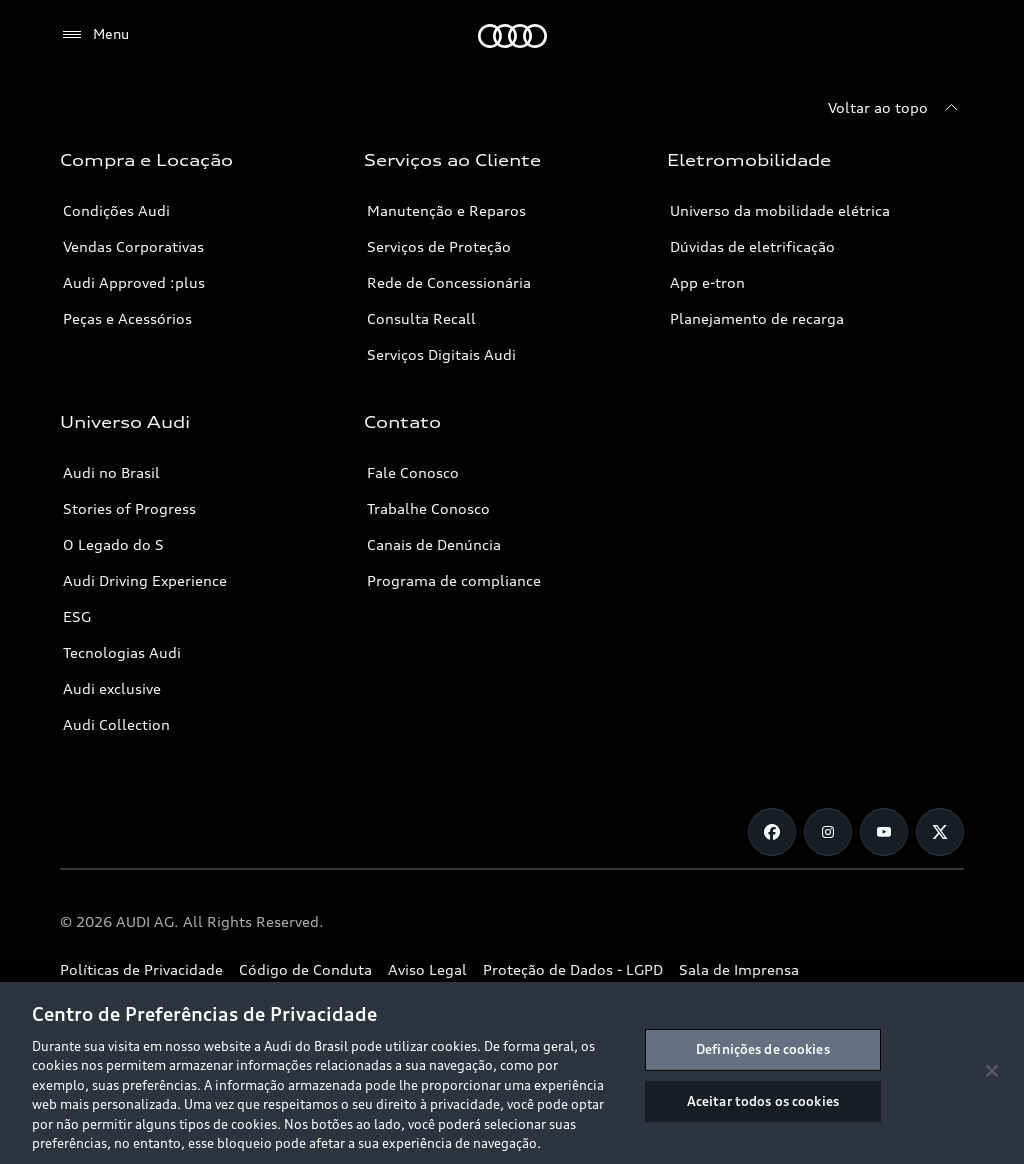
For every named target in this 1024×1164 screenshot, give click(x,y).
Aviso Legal (427, 969)
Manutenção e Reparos (446, 210)
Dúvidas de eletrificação (752, 246)
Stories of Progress (129, 508)
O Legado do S (113, 544)
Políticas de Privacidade (141, 969)
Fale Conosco (413, 472)
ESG (77, 616)
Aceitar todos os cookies (763, 1100)
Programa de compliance (454, 580)
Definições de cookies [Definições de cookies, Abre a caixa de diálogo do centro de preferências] (763, 1049)
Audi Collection (116, 724)
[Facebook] (772, 832)
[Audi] (512, 36)
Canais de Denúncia (434, 544)
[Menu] (94, 35)
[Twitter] (940, 832)
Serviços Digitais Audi (441, 354)
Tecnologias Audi (122, 652)
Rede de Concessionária (449, 282)
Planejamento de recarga (757, 318)
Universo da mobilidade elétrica (780, 210)
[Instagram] (828, 832)
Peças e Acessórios (127, 318)
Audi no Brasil (111, 472)
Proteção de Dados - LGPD (573, 969)
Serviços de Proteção (439, 246)
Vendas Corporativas (133, 246)
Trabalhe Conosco (428, 508)
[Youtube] (884, 832)
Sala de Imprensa (739, 969)
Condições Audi (116, 210)
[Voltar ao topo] (896, 108)
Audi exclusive (112, 688)
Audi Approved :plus (134, 282)
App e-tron (707, 282)
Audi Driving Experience (145, 580)
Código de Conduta (305, 969)
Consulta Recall (421, 318)
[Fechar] (992, 1071)
